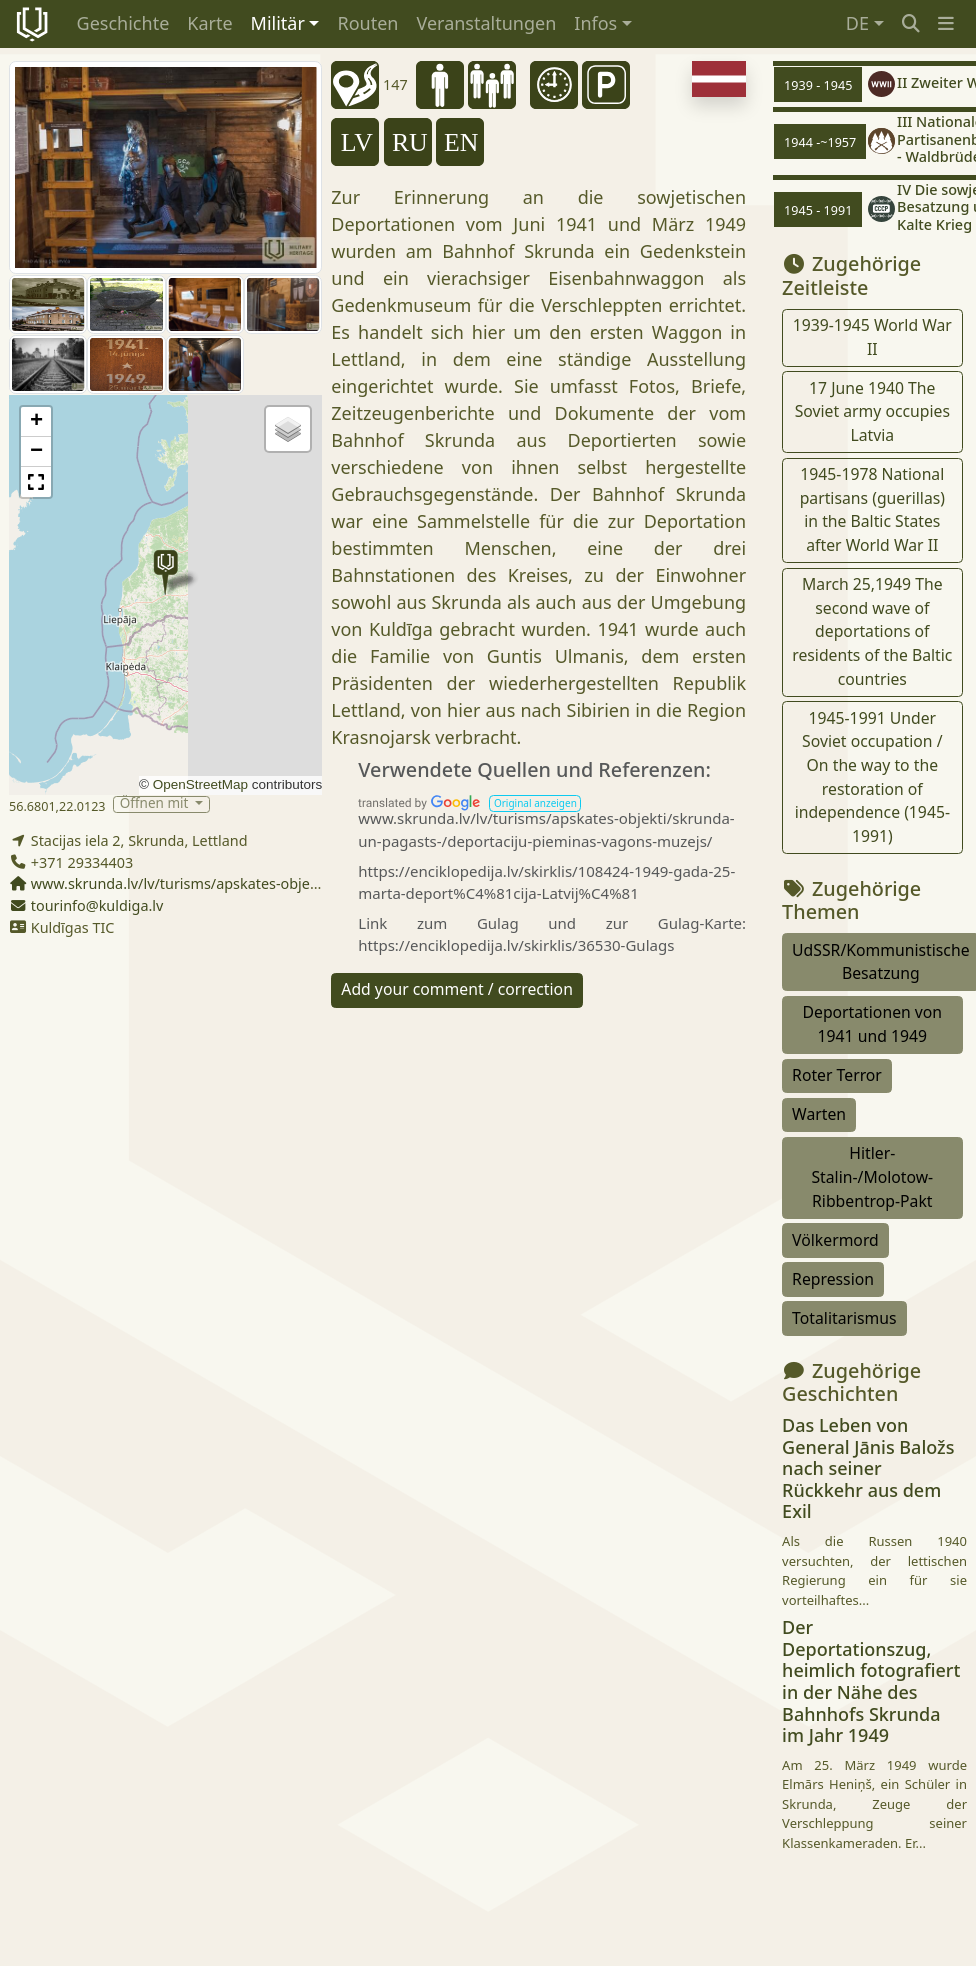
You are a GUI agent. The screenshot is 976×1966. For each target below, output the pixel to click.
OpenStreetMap (200, 784)
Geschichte (123, 23)
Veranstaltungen (486, 23)
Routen (367, 23)
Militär (278, 23)
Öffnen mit (156, 804)
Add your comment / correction (457, 989)
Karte (209, 23)
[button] (946, 23)
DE (857, 23)
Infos (595, 23)
